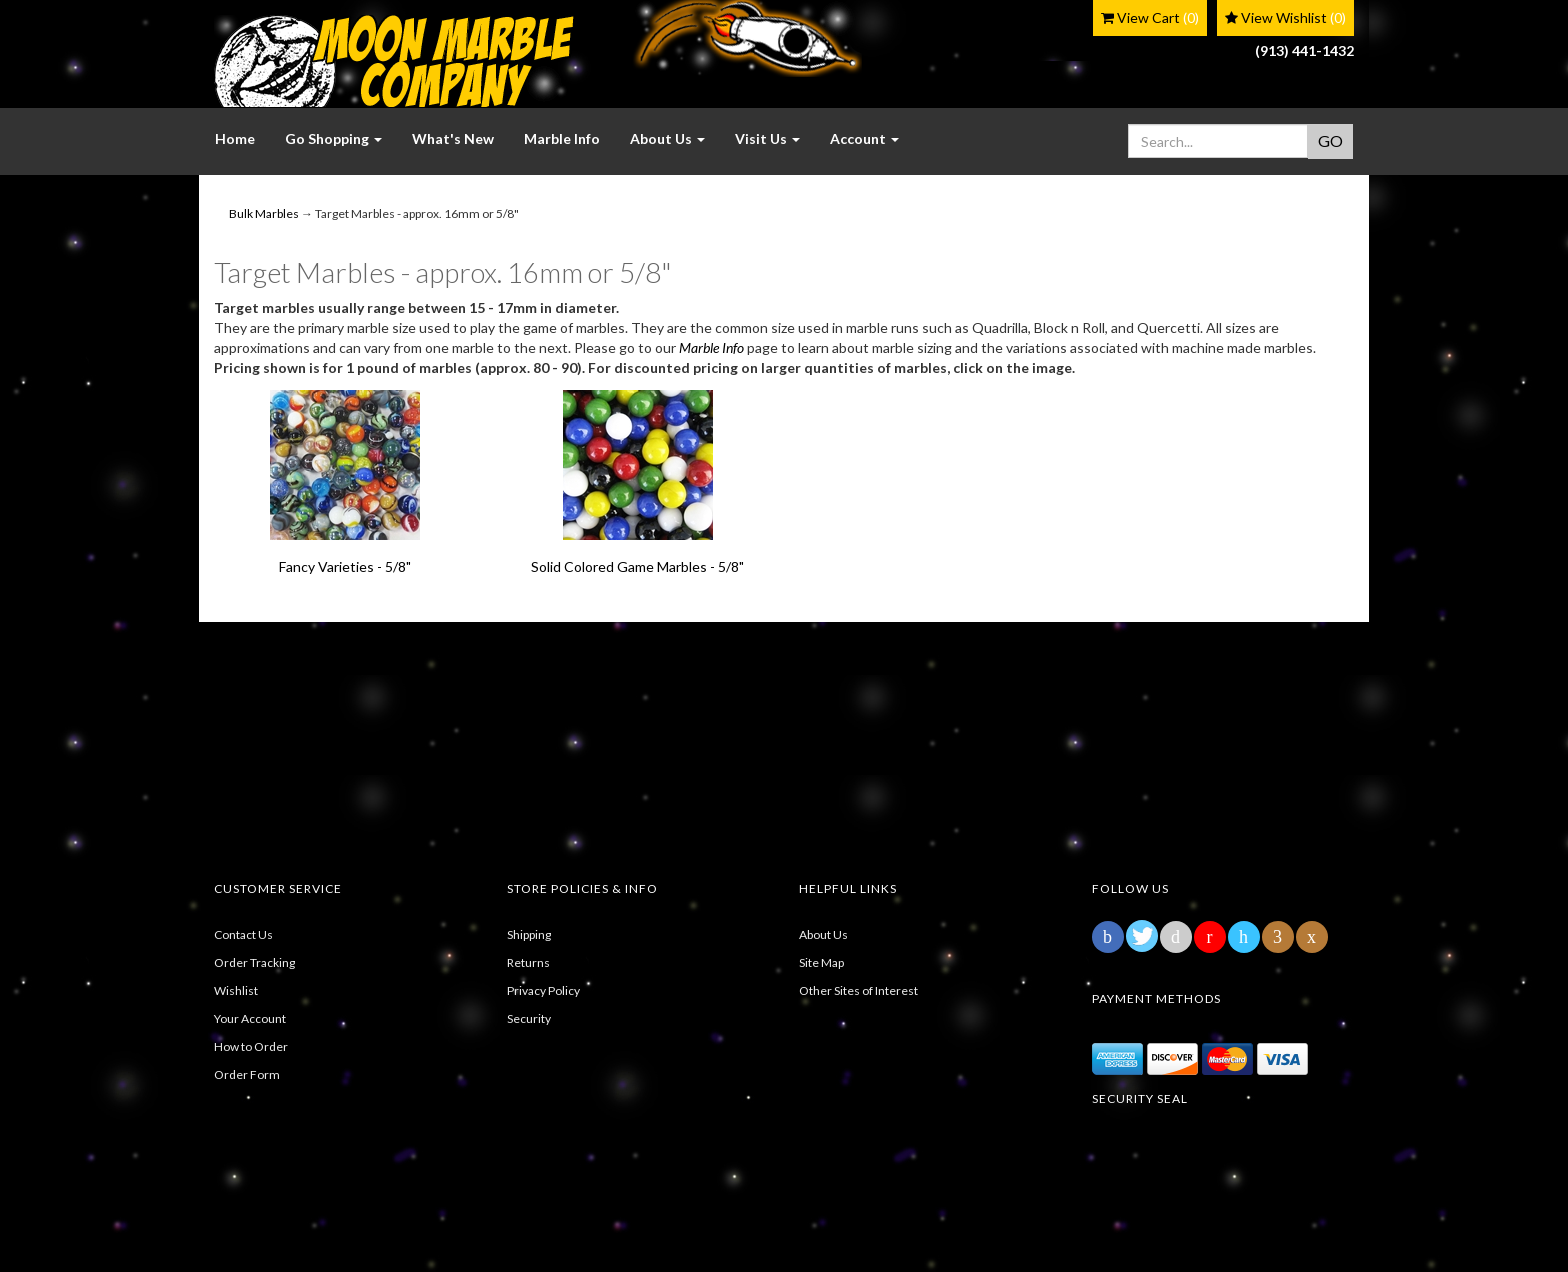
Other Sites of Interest (858, 990)
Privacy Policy (543, 990)
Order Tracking (254, 962)
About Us (823, 934)
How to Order (251, 1046)
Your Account (250, 1018)
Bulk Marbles (264, 213)
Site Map (821, 962)
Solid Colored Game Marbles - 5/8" (637, 566)
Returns (528, 962)
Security (529, 1018)
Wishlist (236, 990)
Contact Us (243, 934)
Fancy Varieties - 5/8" (345, 566)
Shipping (529, 934)
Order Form (247, 1074)
